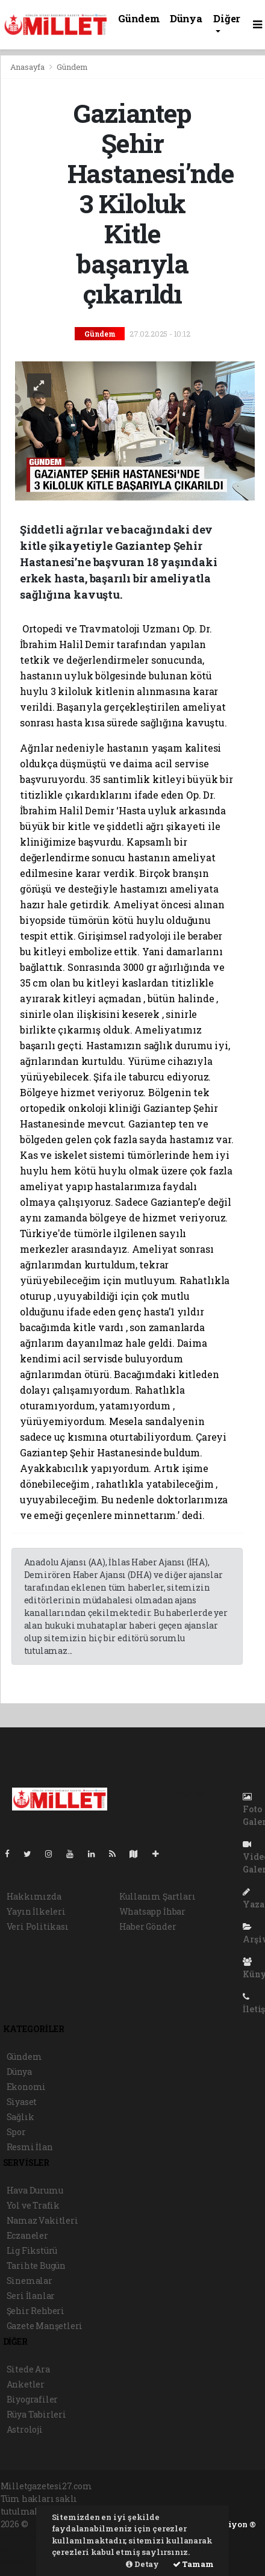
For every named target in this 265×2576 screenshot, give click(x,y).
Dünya (186, 18)
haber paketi (27, 2536)
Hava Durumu (35, 2190)
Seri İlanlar (31, 2295)
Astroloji (25, 2429)
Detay (142, 2564)
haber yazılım (31, 2549)
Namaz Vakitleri (42, 2220)
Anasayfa (28, 66)
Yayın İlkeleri (36, 1911)
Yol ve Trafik (33, 2205)
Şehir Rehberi (36, 2310)
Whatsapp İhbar (152, 1911)
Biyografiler (32, 2399)
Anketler (26, 2384)
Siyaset (22, 2101)
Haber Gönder (147, 1926)
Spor (16, 2132)
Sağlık (20, 2116)
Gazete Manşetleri (45, 2325)
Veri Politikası (38, 1926)
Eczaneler (27, 2235)
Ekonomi (26, 2086)
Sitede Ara (28, 2369)
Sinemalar (29, 2280)
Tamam (193, 2564)
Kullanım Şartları (157, 1896)
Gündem (139, 18)
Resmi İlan (30, 2147)
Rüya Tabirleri (36, 2414)
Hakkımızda (34, 1896)
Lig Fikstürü (32, 2250)
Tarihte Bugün (36, 2265)
